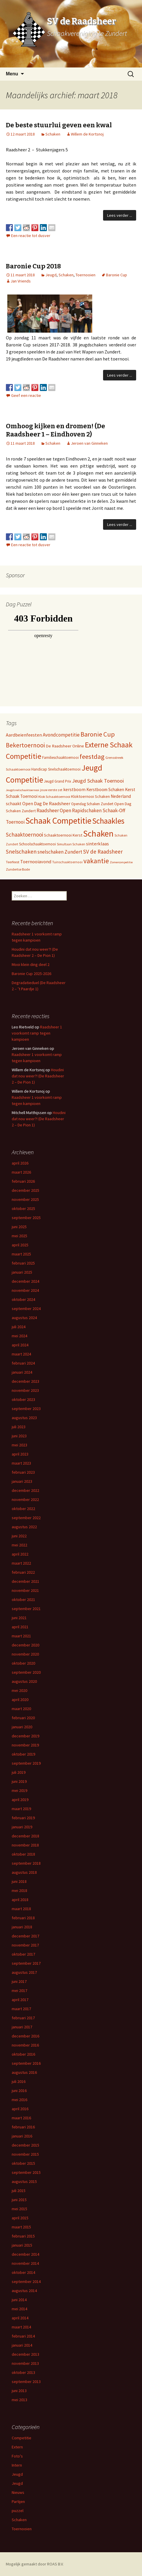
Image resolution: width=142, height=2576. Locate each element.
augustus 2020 (24, 1681)
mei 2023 (19, 1445)
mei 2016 (19, 2099)
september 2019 (26, 1763)
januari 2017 (22, 2027)
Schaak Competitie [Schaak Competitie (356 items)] (58, 820)
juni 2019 (19, 1781)
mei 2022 (19, 1545)
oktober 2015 (23, 2163)
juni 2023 (19, 1435)
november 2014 (25, 2263)
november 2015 (25, 2154)
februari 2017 (23, 2017)
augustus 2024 (24, 1317)
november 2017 (25, 1945)
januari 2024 (22, 1372)
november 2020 (25, 1654)
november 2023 (25, 1390)
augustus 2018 (24, 1872)
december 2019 (25, 1736)
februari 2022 (23, 1572)
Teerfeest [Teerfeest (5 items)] (12, 862)
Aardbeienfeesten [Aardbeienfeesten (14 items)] (24, 735)
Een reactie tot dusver (30, 235)
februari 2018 (23, 1917)
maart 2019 (21, 1808)
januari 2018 (22, 1927)
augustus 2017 (24, 1972)
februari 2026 (23, 1181)
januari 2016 (22, 2136)
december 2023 (25, 1381)
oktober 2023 (23, 1399)
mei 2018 (19, 1890)
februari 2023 (23, 1472)
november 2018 (25, 1845)
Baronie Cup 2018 (33, 266)
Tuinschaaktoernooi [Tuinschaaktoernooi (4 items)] (67, 862)
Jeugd (51, 274)
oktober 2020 (23, 1663)
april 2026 (20, 1163)
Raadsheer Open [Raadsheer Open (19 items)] (54, 810)
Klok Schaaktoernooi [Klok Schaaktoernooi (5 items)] (54, 796)
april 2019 (20, 1799)
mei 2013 (19, 2399)
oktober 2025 (23, 1208)
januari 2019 (22, 1826)
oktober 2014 (23, 2272)
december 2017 (25, 1936)
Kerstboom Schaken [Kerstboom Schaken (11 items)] (105, 789)
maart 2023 (21, 1463)
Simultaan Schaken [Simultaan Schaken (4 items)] (71, 844)
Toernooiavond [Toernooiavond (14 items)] (35, 861)
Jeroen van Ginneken (89, 443)
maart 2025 (21, 1254)
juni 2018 (19, 1881)
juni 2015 (19, 2199)
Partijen (18, 2501)
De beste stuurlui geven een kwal (59, 125)
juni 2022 (19, 1536)
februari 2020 (23, 1717)
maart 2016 (21, 2117)
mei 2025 (19, 1235)
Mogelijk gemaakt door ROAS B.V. (35, 2564)
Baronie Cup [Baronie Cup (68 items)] (98, 734)
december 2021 (25, 1581)
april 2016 (20, 2108)
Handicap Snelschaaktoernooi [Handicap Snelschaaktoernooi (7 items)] (56, 769)
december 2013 (25, 2354)
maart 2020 (21, 1708)
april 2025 (20, 1245)
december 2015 (25, 2145)
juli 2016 (18, 2081)
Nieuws (18, 2492)
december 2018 (25, 1836)
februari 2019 (23, 1817)
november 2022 (25, 1499)
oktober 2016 (23, 2054)
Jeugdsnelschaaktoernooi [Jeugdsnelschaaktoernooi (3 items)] (22, 790)
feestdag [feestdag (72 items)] (92, 756)
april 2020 (20, 1699)
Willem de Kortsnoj (87, 134)
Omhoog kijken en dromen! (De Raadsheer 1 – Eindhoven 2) (55, 430)
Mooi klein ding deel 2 (30, 964)
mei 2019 (19, 1790)
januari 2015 (22, 2245)
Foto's (17, 2456)
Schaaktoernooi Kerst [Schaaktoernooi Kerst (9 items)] (63, 835)
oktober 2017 (23, 1954)
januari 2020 (22, 1726)
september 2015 (26, 2172)
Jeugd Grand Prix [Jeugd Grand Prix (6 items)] (57, 781)
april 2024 (20, 1345)
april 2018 (20, 1899)
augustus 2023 (24, 1417)
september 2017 (26, 1963)
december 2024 (25, 1281)
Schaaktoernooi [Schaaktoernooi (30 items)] (24, 834)
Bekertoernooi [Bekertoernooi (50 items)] (25, 745)
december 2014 (25, 2254)
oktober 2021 (23, 1599)
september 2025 (26, 1217)
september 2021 (26, 1608)
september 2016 (26, 2063)
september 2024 (26, 1308)
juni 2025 (19, 1226)
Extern (17, 2447)
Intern (17, 2465)
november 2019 (25, 1745)
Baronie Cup (116, 274)
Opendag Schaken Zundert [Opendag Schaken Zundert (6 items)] (92, 803)
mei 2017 (19, 1990)
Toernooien (85, 274)
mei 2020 (19, 1690)
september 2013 (26, 2381)
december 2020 (25, 1645)
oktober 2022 (23, 1508)
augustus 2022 (24, 1526)
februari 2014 (23, 2336)
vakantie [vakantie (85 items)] (96, 861)
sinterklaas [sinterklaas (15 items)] (97, 844)
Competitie (21, 2437)
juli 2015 (18, 2190)
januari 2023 (22, 1481)
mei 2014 (19, 2308)
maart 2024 (21, 1354)
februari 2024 (23, 1363)
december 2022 (25, 1490)
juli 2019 (18, 1772)
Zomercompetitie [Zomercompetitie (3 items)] (121, 862)
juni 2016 (19, 2090)
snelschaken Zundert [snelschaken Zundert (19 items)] (59, 852)
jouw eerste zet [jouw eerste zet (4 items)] (51, 790)
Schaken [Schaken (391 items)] (98, 833)
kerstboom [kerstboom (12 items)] (74, 789)
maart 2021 (21, 1636)
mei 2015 (19, 2208)
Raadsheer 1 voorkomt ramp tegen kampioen (37, 1033)
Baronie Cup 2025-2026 (31, 973)
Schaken (52, 134)
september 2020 (26, 1672)
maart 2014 (21, 2327)
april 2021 (20, 1626)
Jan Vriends (21, 281)
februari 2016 (23, 2127)
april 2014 (20, 2318)
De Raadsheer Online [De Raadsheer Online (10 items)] (65, 746)
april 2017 (20, 1999)
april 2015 (20, 2217)
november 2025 (25, 1199)
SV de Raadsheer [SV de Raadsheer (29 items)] (103, 851)
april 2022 (20, 1554)
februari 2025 (23, 1263)
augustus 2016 (24, 2072)
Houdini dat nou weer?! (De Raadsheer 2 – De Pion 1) (38, 1076)
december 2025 (25, 1190)
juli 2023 (18, 1426)
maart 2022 (21, 1563)
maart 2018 (21, 1908)
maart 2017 (21, 2008)
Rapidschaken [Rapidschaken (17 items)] (87, 810)
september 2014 (26, 2281)
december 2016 (25, 2036)
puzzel (17, 2510)
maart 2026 (21, 1172)
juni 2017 (19, 1981)
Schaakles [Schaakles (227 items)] (108, 821)
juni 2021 (19, 1617)
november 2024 (25, 1290)
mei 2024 (19, 1335)
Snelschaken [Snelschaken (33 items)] (21, 851)
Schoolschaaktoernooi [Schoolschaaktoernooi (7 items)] (37, 844)
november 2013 (25, 2363)
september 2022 (26, 1517)
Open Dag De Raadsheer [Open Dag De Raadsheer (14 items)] (46, 803)
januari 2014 (22, 2345)
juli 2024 (18, 1326)
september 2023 (26, 1408)
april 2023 (20, 1454)
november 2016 (25, 2045)
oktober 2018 (23, 1854)
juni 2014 (19, 2299)
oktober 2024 (23, 1299)
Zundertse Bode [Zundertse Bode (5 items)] (18, 869)
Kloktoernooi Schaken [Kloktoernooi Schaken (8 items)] (90, 796)
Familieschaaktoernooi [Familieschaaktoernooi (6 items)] (60, 757)
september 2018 (26, 1863)
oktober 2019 (23, 1754)
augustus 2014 (24, 2290)
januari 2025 (22, 1272)
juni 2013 (19, 2390)
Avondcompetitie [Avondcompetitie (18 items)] (61, 735)
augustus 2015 (24, 2181)
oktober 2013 (23, 2372)
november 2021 (25, 1590)
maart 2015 (21, 2227)
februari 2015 (23, 2236)
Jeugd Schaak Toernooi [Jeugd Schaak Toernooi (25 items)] (98, 780)
